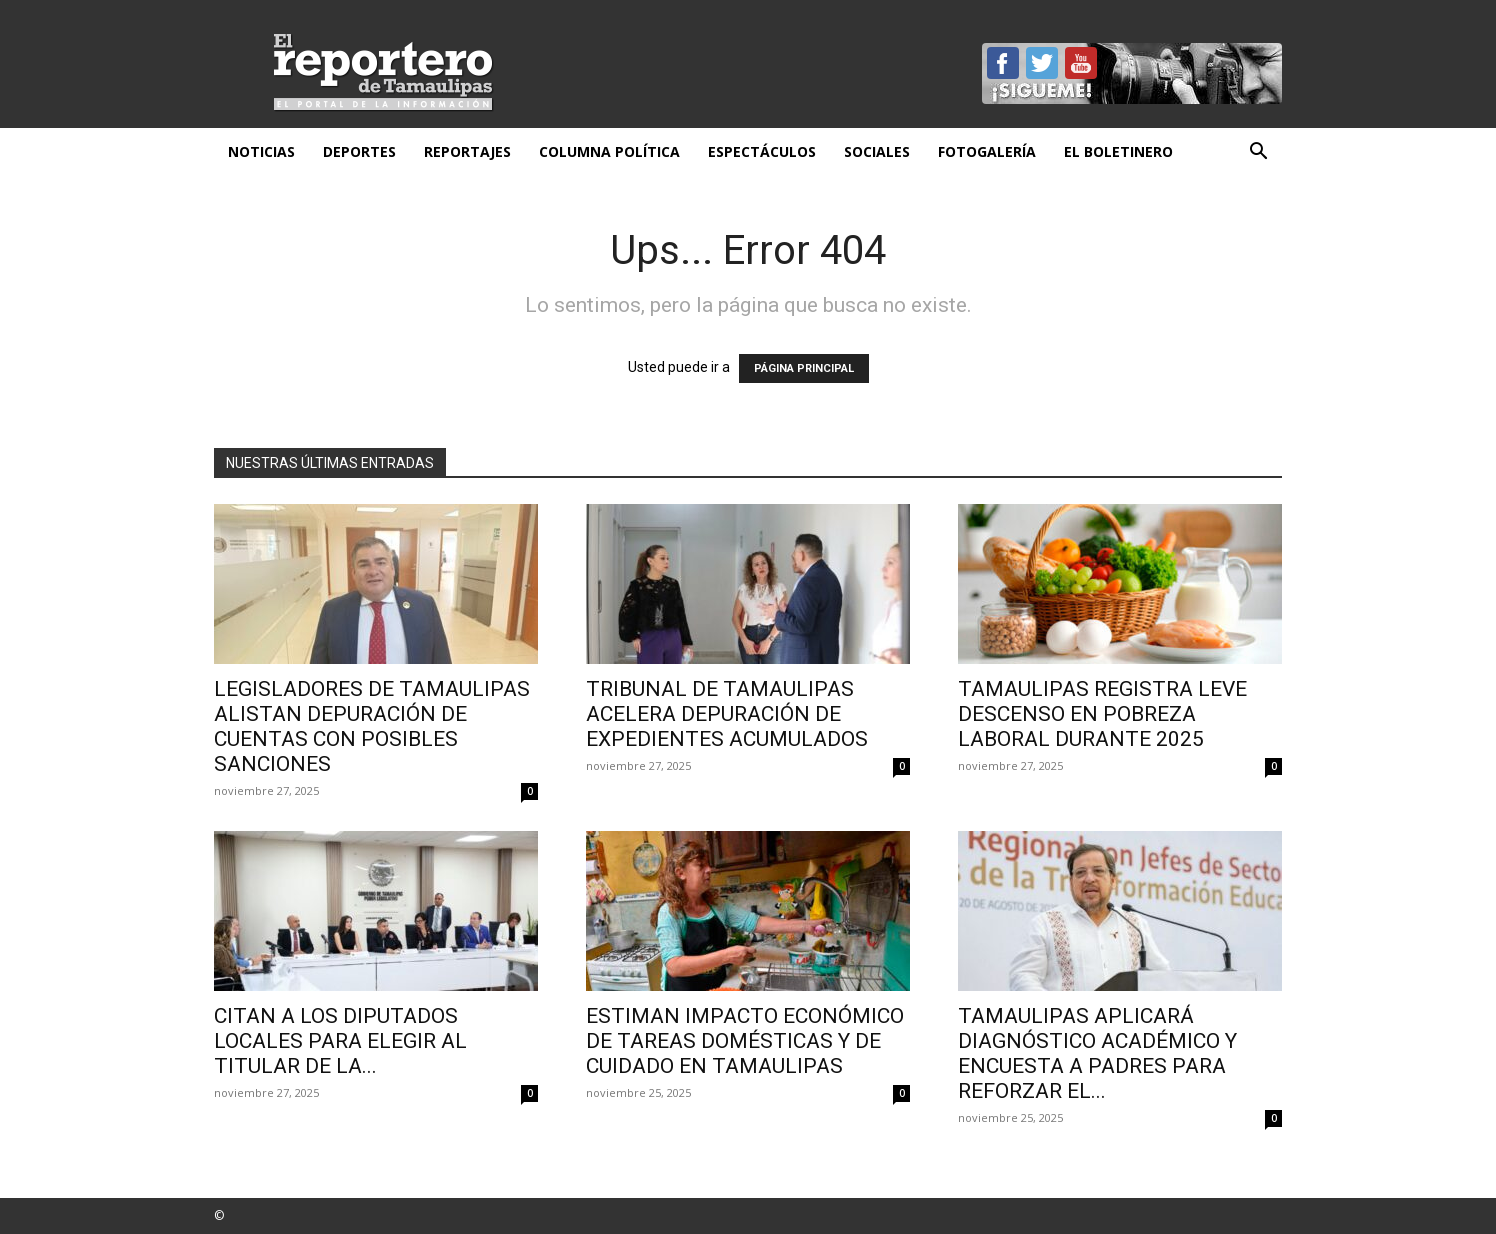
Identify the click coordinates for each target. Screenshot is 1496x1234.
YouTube (1081, 63)
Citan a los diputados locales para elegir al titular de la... (340, 1041)
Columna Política (609, 151)
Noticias (261, 151)
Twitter (1042, 63)
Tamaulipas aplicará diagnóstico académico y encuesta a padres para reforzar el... (1097, 1053)
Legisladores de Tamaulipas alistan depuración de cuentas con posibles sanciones (372, 726)
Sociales (877, 151)
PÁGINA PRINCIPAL (804, 368)
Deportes (359, 151)
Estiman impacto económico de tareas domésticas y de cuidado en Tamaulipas (745, 1041)
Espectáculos (762, 151)
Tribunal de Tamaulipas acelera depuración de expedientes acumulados (727, 714)
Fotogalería (987, 151)
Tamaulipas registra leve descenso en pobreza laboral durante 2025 (1102, 714)
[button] (1258, 153)
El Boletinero (1118, 151)
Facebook (1003, 63)
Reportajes (467, 151)
